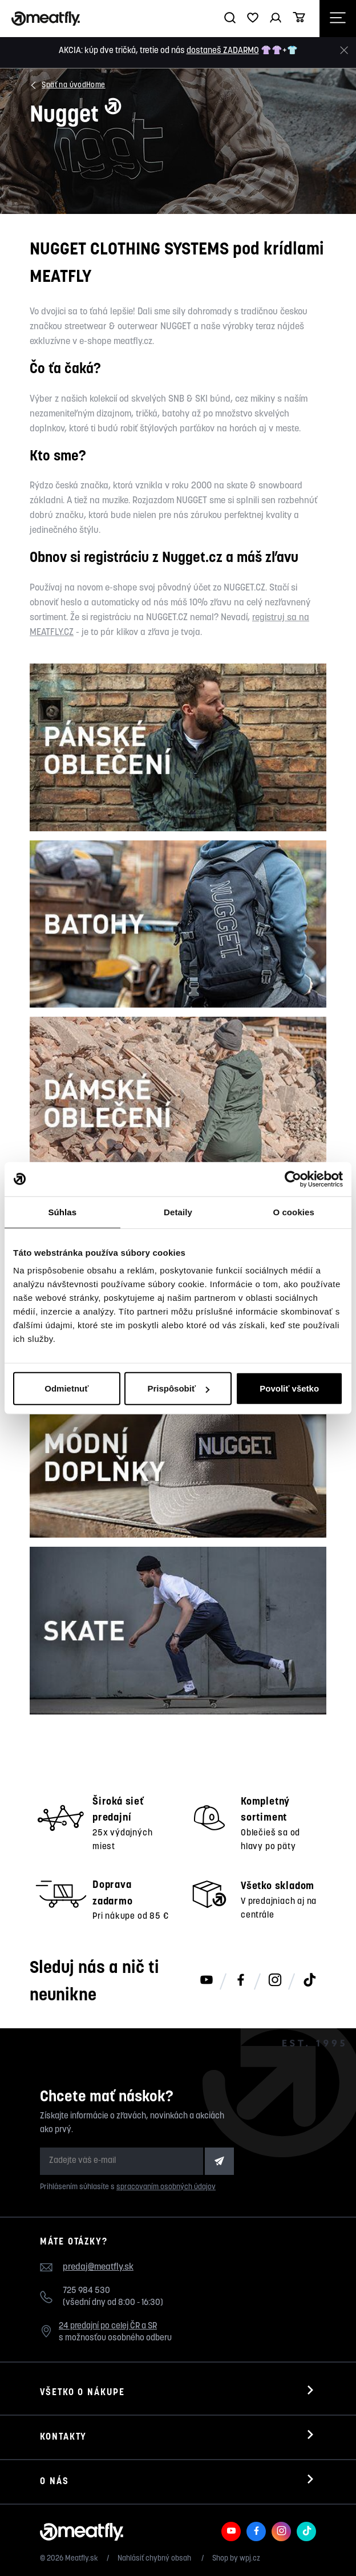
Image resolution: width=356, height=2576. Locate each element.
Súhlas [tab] (62, 1211)
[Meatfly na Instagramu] (275, 1981)
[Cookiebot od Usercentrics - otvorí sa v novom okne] (293, 1178)
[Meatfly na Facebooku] (241, 1981)
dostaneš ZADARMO (223, 51)
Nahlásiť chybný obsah (155, 2558)
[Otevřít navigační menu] (337, 18)
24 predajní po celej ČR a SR (108, 2326)
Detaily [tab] (178, 1211)
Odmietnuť (66, 1388)
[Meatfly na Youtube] (206, 1981)
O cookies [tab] (293, 1211)
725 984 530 (86, 2291)
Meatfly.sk (81, 2558)
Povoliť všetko (289, 1388)
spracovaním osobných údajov (166, 2187)
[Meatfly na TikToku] (309, 1981)
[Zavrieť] (344, 50)
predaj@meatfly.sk (98, 2267)
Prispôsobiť (178, 1388)
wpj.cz (250, 2558)
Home (96, 85)
